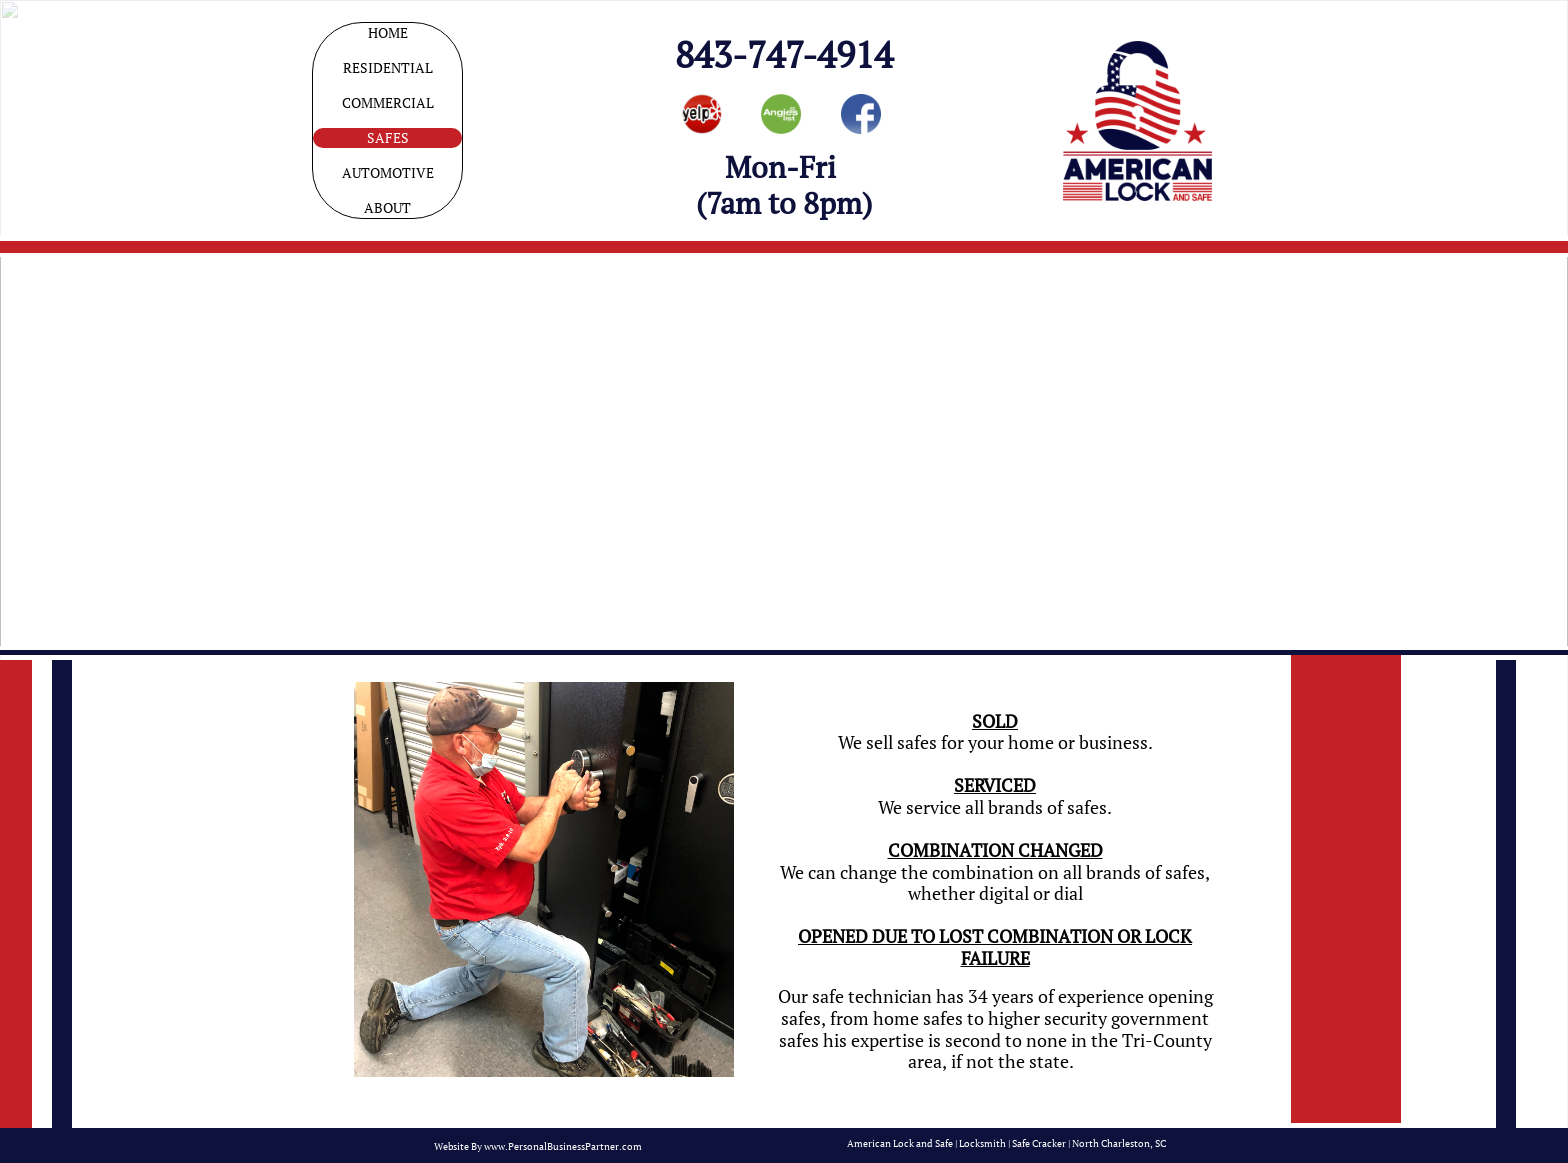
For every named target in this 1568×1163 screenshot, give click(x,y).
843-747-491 (774, 54)
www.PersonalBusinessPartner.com (563, 1146)
